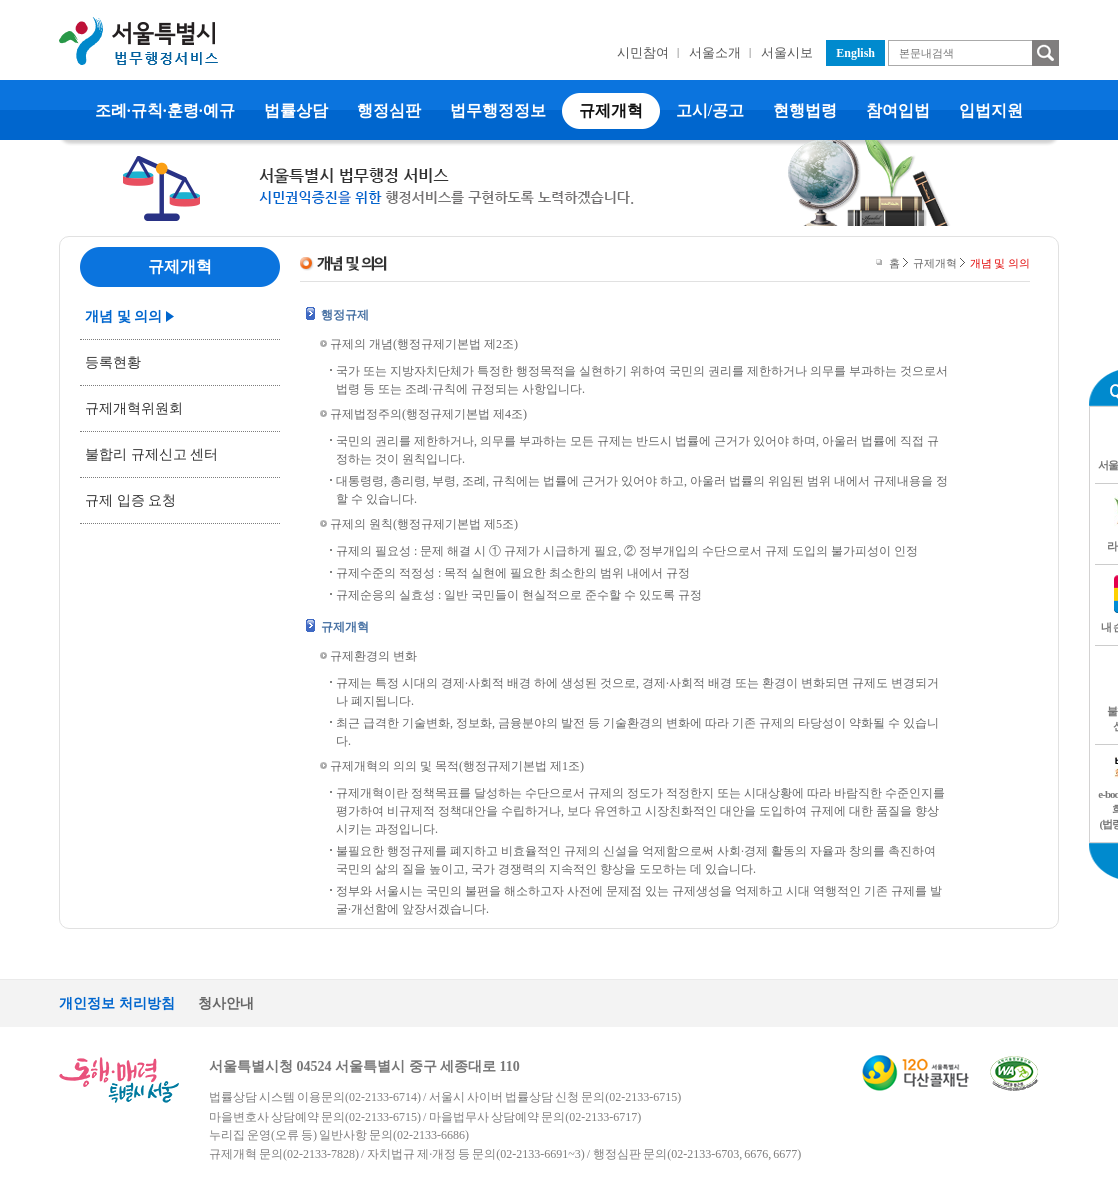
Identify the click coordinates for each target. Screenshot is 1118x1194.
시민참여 (643, 52)
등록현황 (113, 362)
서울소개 (715, 52)
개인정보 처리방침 (117, 1003)
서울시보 (787, 52)
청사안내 (226, 1003)
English (855, 53)
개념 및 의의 (123, 316)
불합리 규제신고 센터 (151, 454)
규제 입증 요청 (130, 500)
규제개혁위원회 (134, 408)
